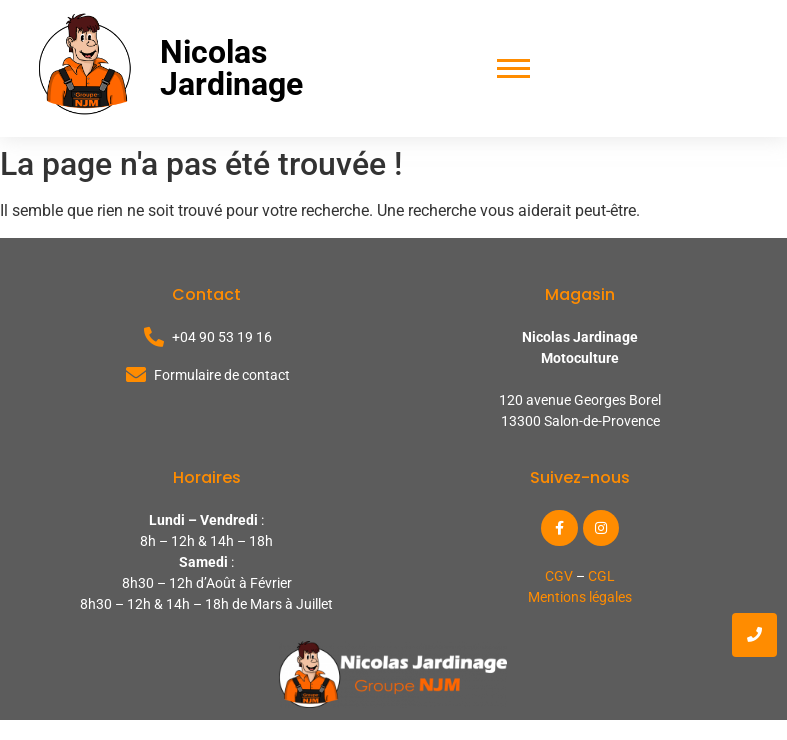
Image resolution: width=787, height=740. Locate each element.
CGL (601, 576)
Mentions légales (580, 597)
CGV (559, 576)
